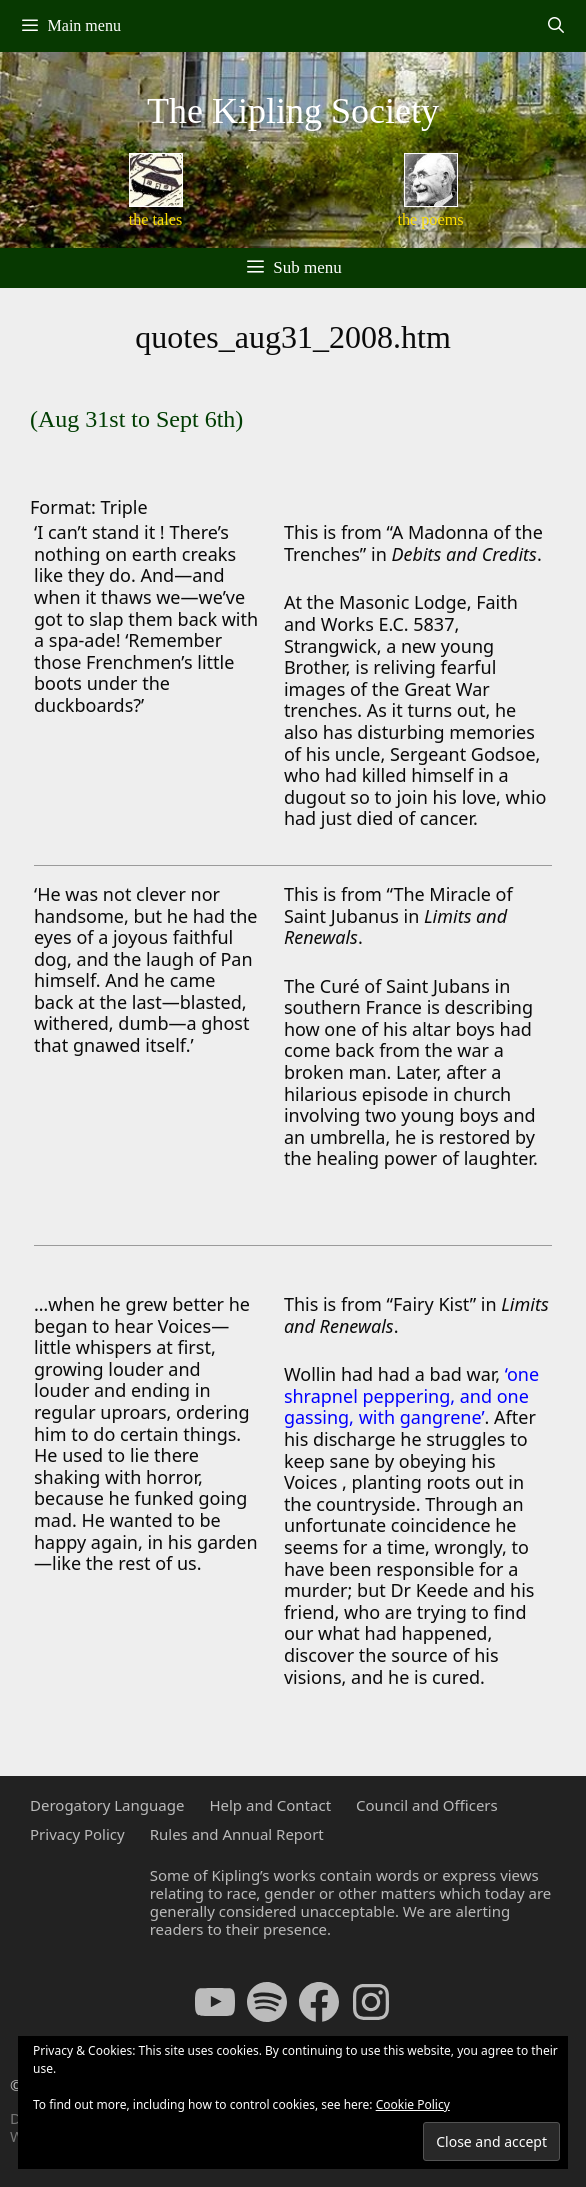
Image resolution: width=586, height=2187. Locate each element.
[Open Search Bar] (555, 26)
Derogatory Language (107, 1805)
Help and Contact (270, 1805)
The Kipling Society (293, 111)
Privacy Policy (77, 1834)
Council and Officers (427, 1805)
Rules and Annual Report (237, 1834)
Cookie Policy (413, 2104)
